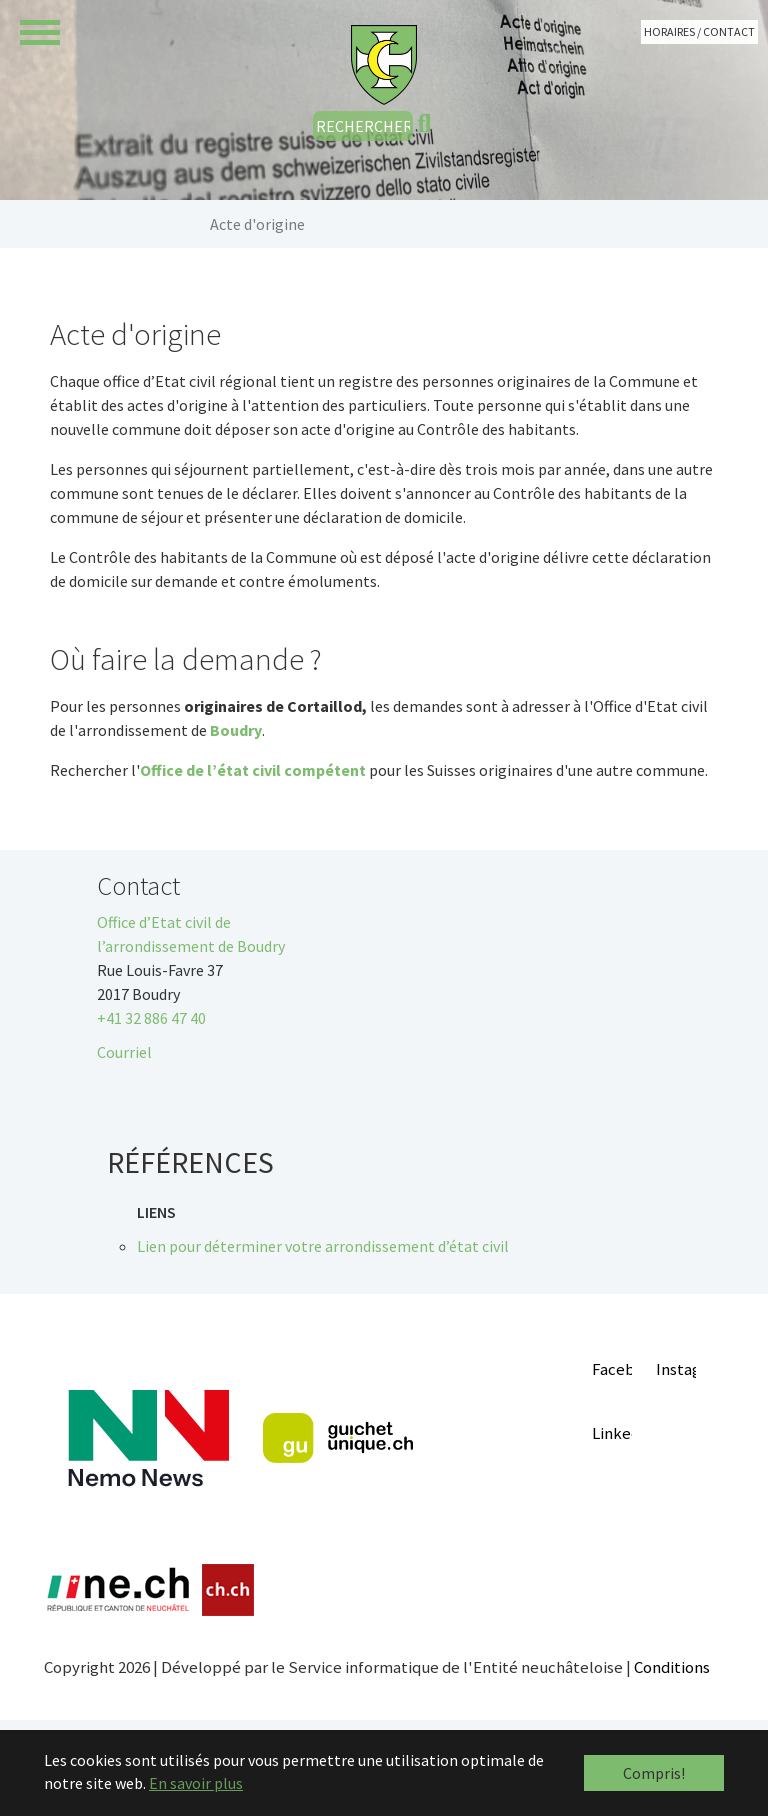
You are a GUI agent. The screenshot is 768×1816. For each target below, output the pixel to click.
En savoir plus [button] (196, 1783)
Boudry (236, 730)
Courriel (124, 1052)
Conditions (672, 1667)
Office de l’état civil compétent (253, 770)
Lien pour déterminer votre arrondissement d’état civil (323, 1246)
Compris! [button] (654, 1773)
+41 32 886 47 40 (151, 1018)
